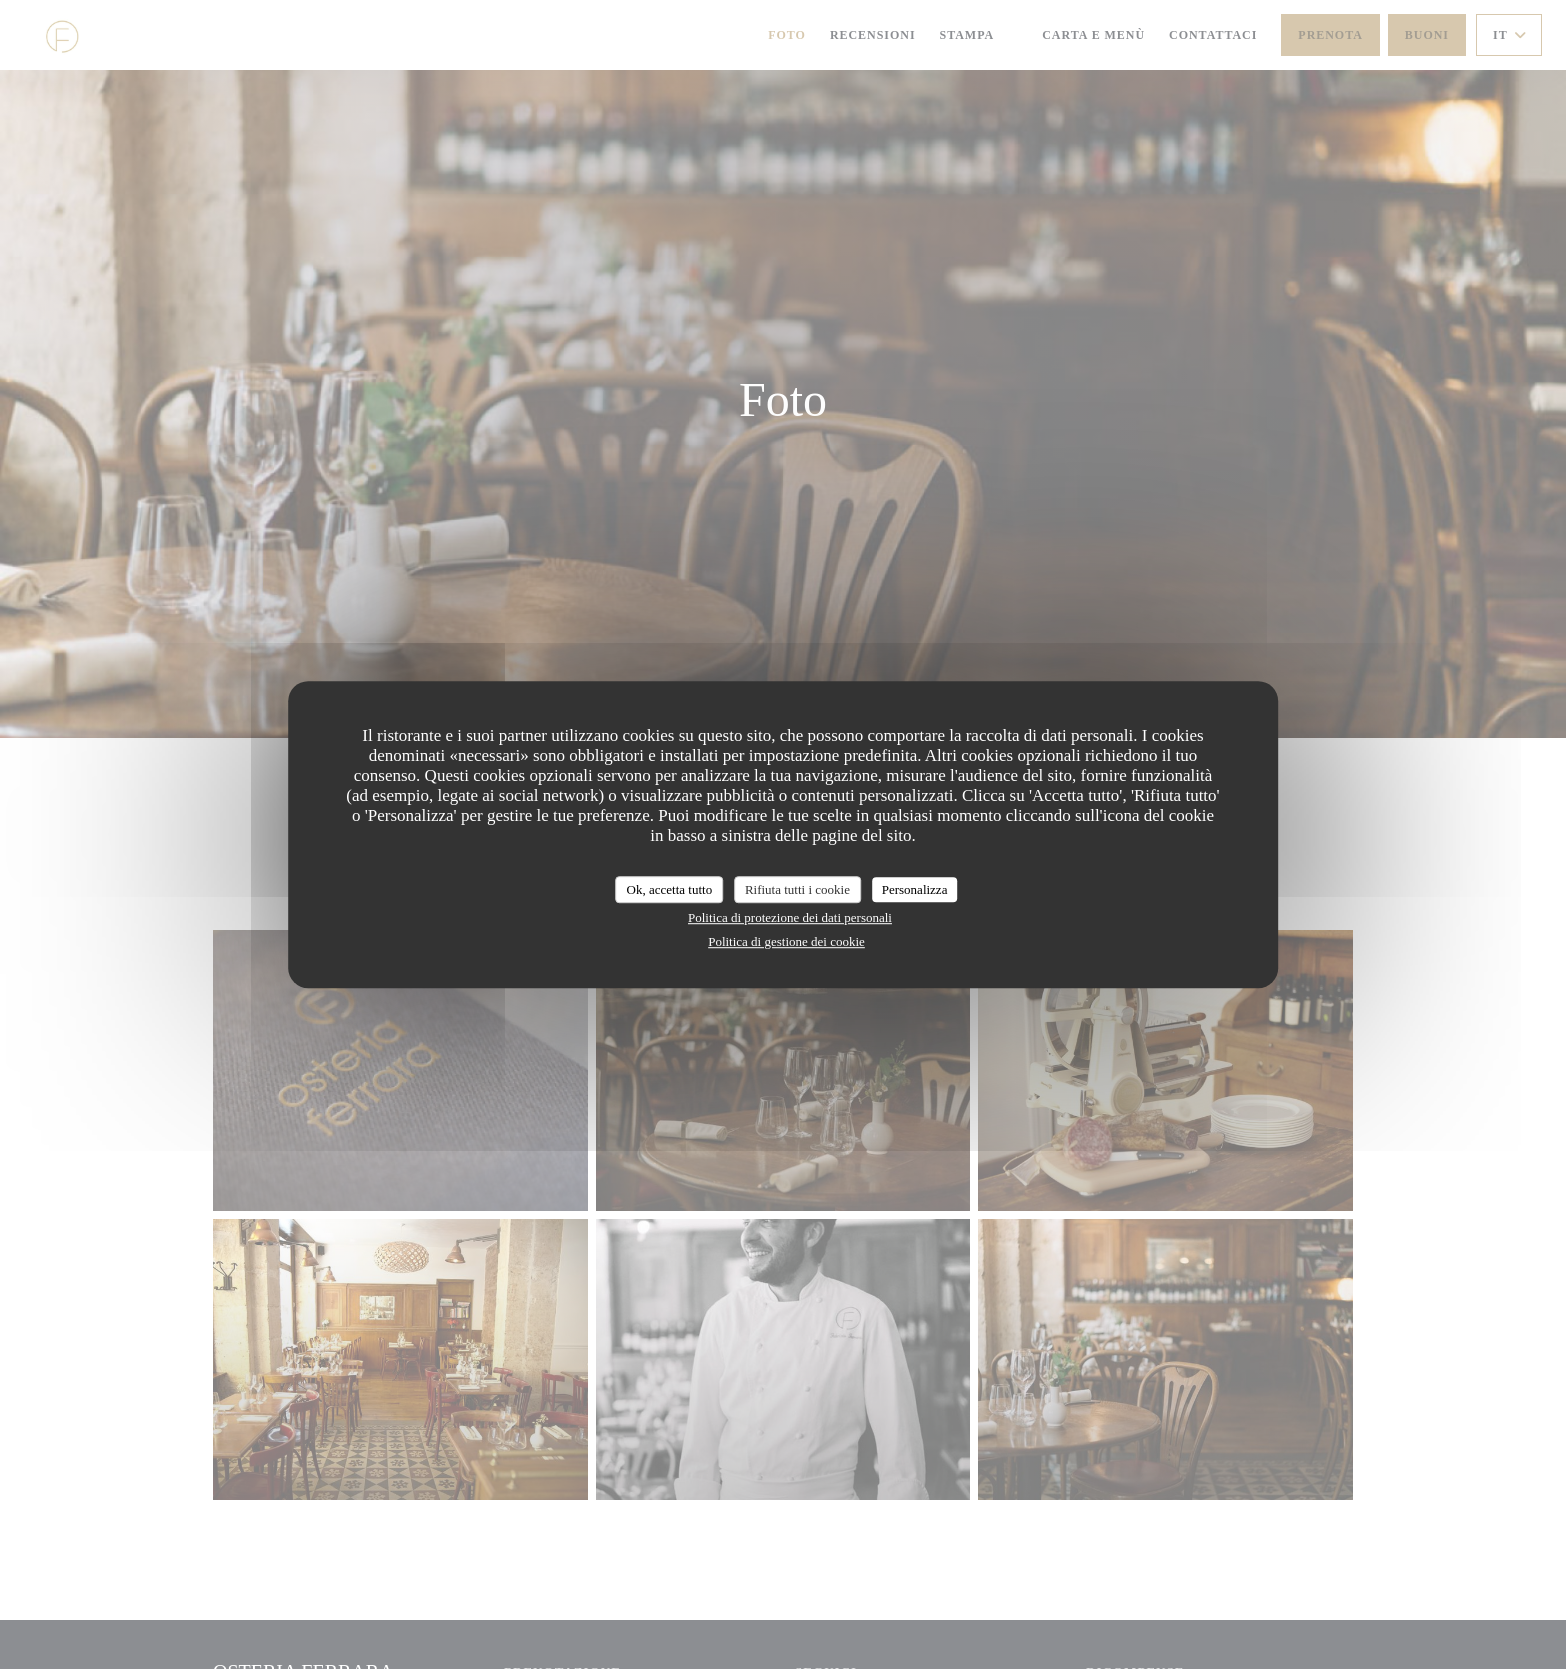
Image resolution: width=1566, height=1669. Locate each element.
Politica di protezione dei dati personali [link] (790, 917)
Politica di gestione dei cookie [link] (786, 941)
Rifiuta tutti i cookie (797, 889)
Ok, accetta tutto (670, 889)
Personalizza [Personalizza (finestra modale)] (915, 889)
